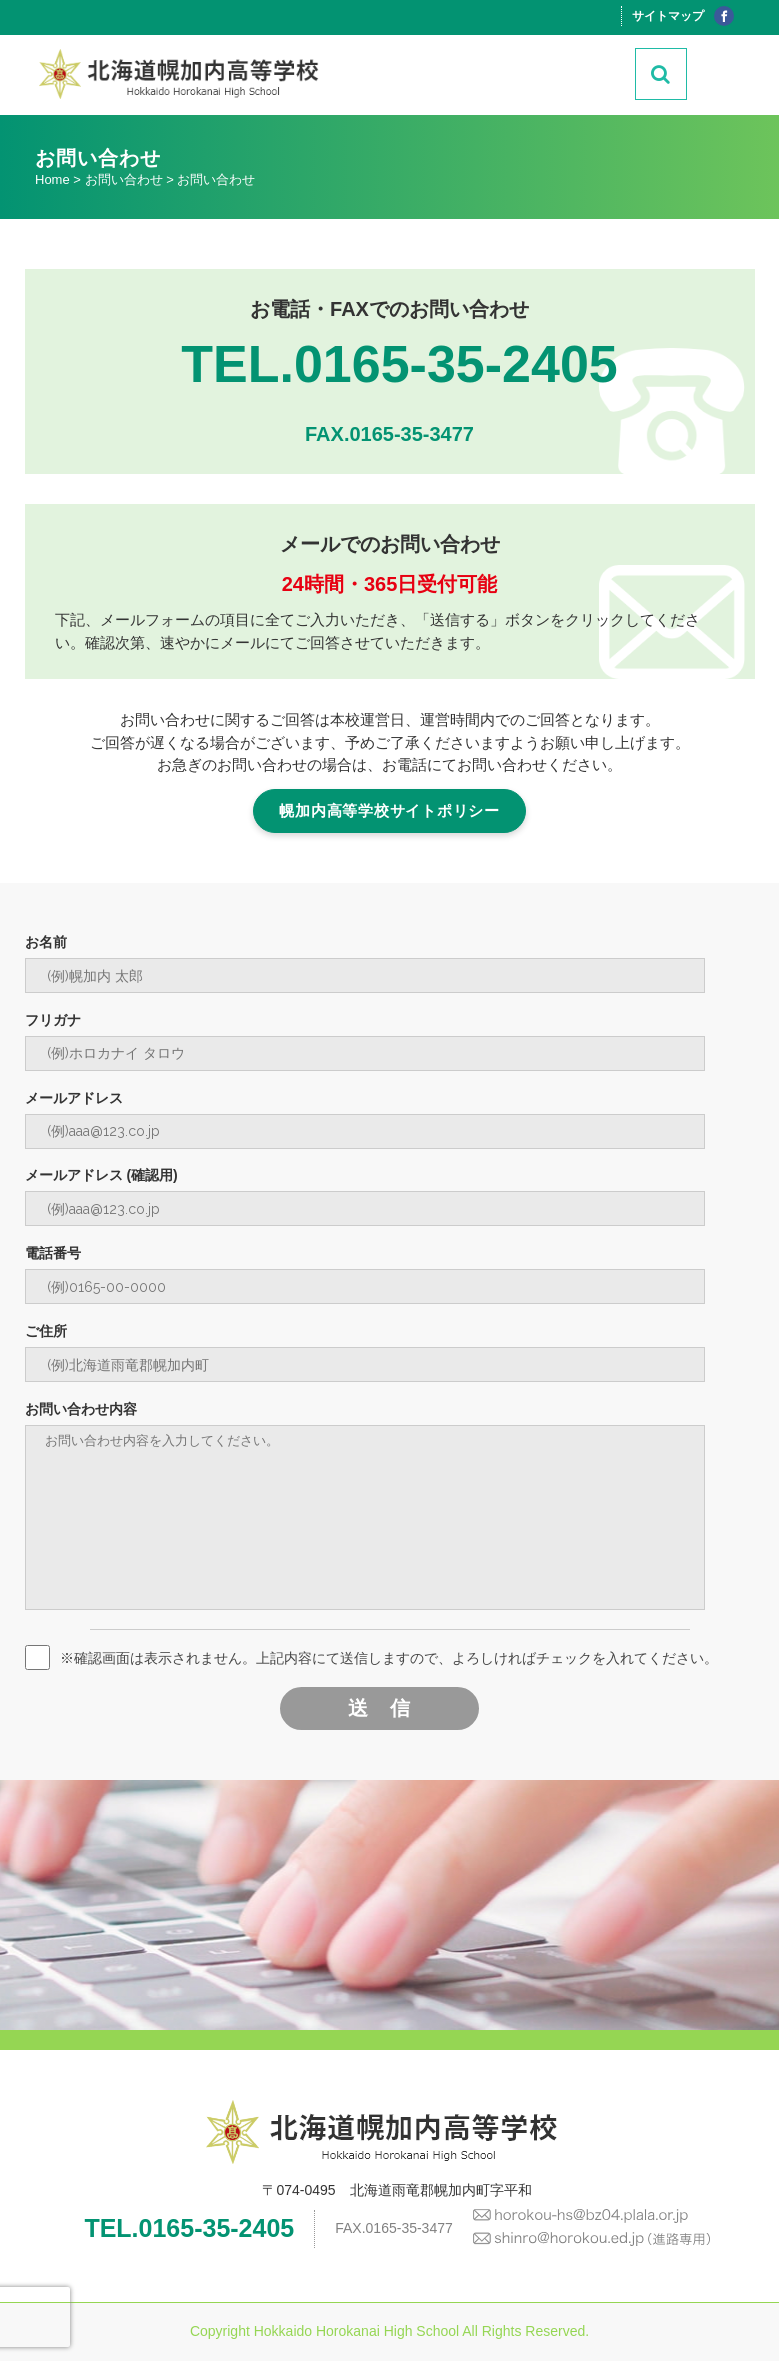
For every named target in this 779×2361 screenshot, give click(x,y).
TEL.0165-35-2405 (399, 364)
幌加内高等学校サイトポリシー (389, 810)
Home (52, 179)
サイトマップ (668, 16)
